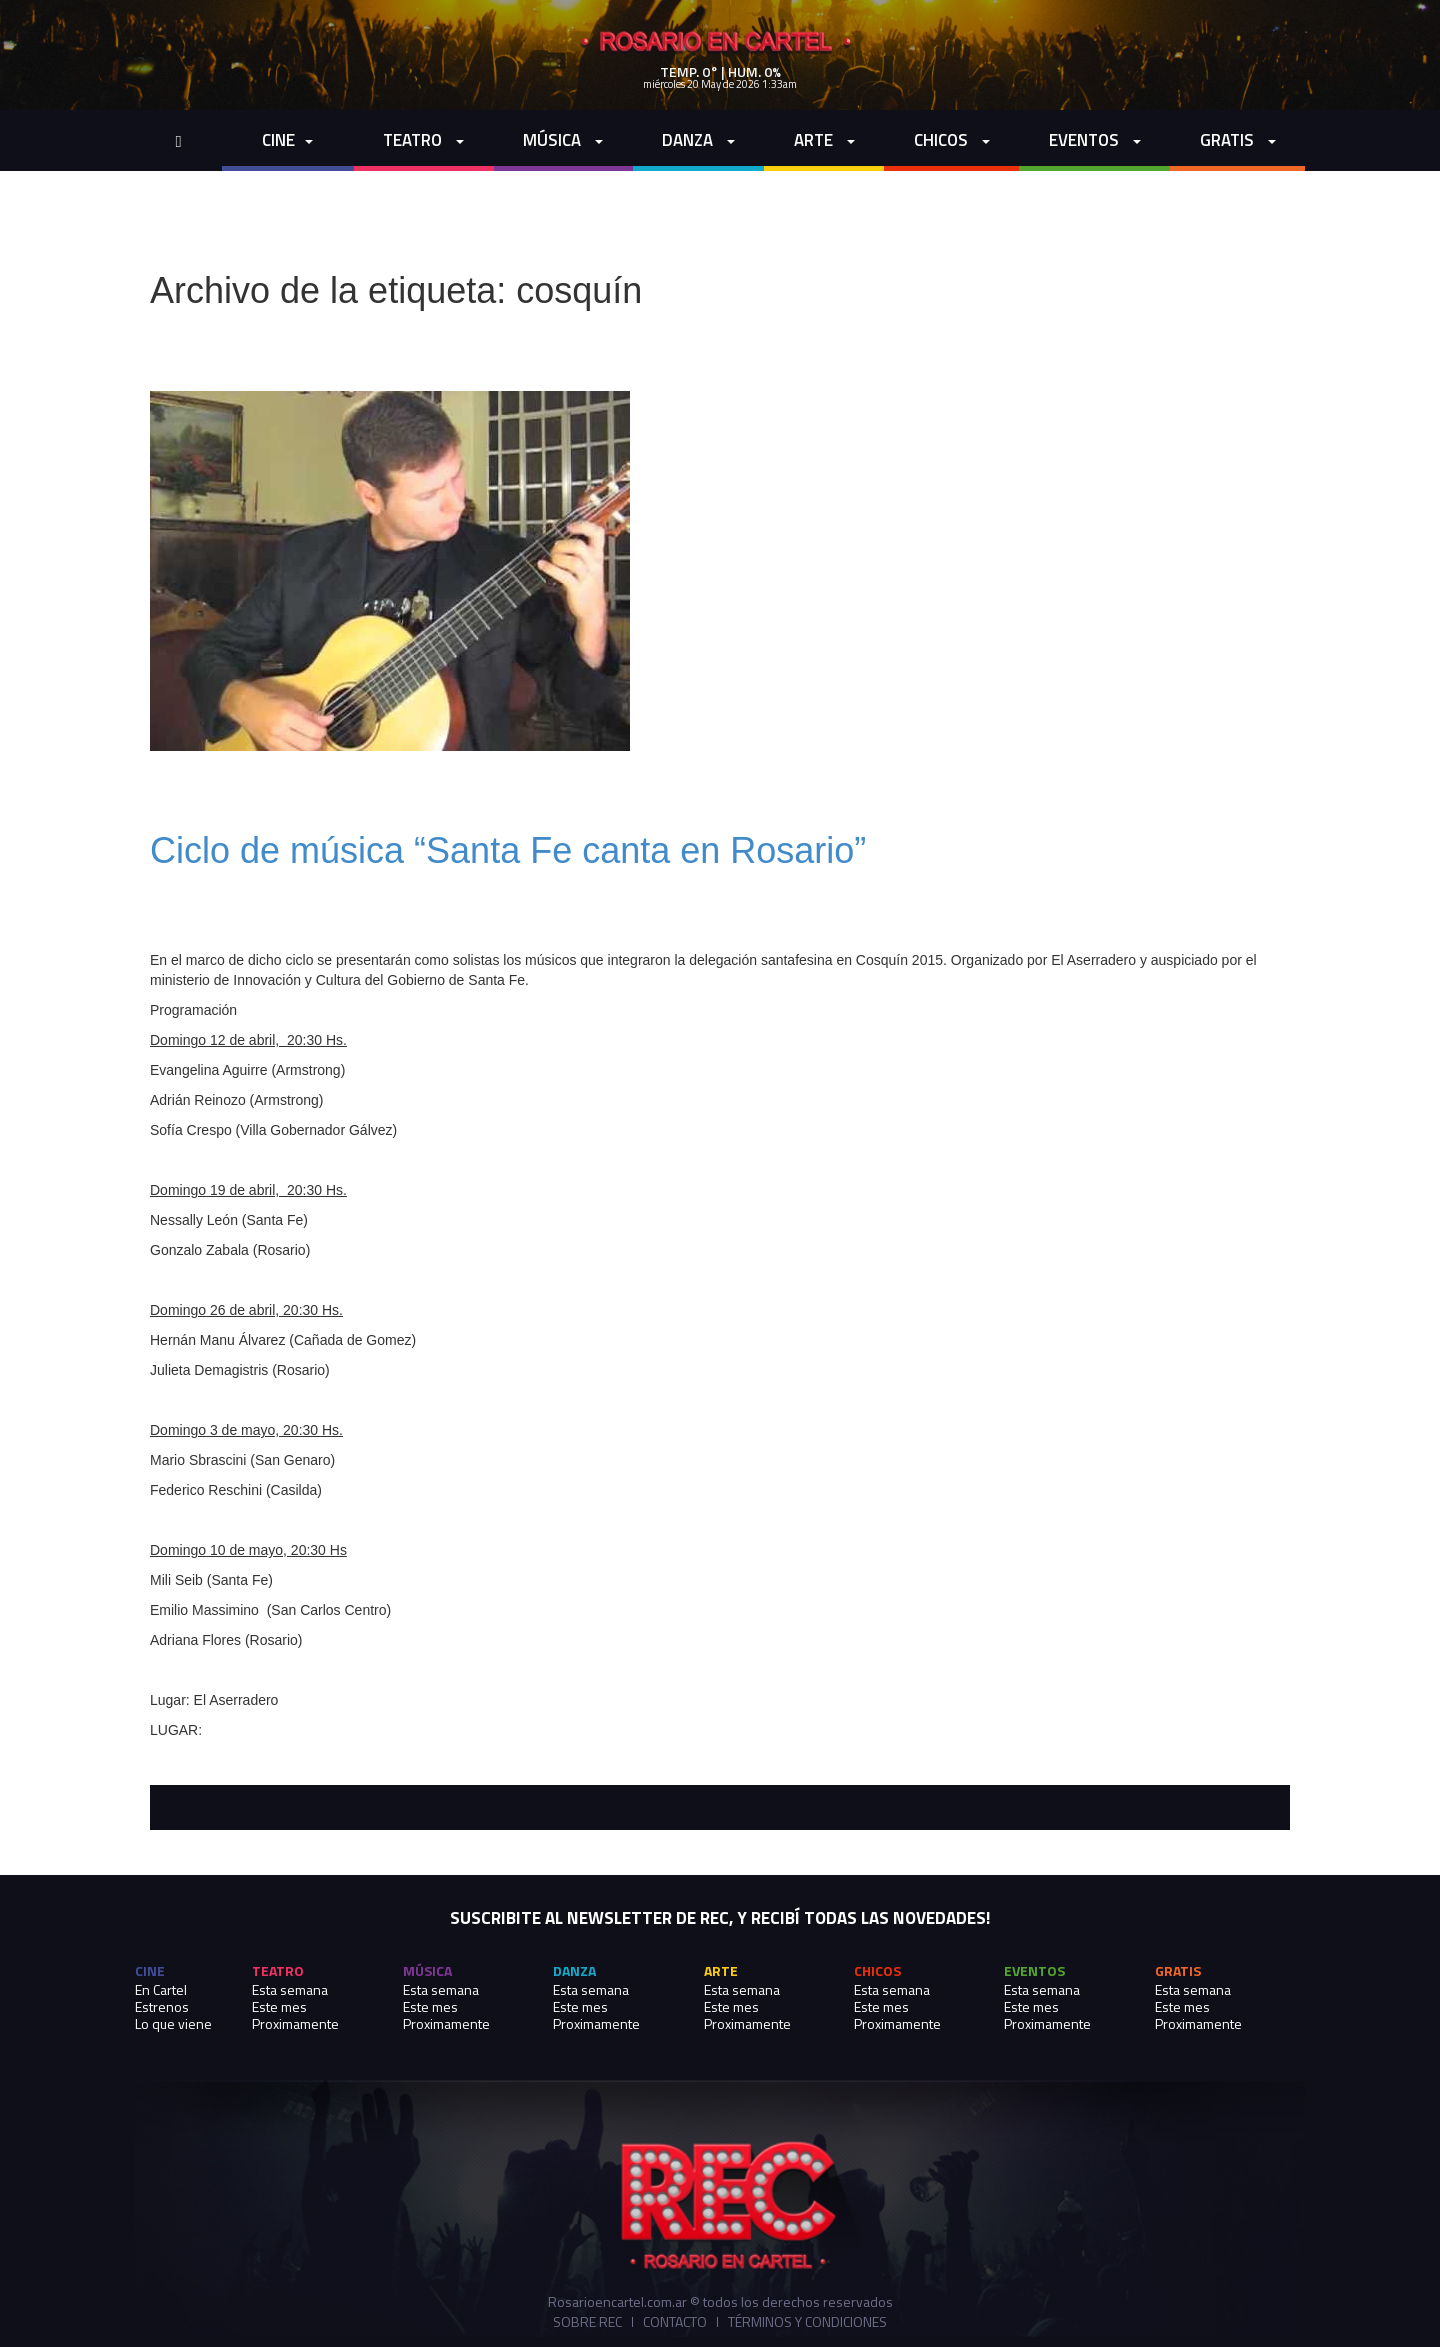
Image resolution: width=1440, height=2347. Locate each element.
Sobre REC (587, 2322)
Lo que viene (173, 2023)
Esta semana (290, 1989)
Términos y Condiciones (807, 2322)
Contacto (675, 2322)
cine (287, 140)
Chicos (952, 140)
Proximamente (295, 2023)
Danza (698, 140)
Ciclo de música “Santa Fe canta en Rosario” (508, 850)
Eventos (1095, 140)
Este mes (279, 2006)
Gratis (1238, 140)
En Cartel (161, 1989)
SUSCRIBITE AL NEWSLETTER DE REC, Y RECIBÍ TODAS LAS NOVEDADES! (720, 1918)
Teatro (423, 140)
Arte (824, 140)
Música (563, 140)
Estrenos (162, 2006)
